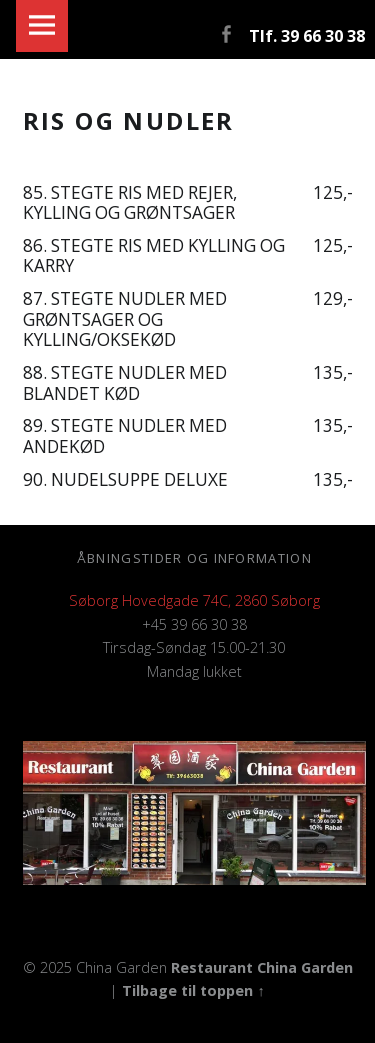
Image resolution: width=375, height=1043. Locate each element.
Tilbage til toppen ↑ (193, 990)
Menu (42, 26)
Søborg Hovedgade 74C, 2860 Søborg (194, 600)
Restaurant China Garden (262, 967)
